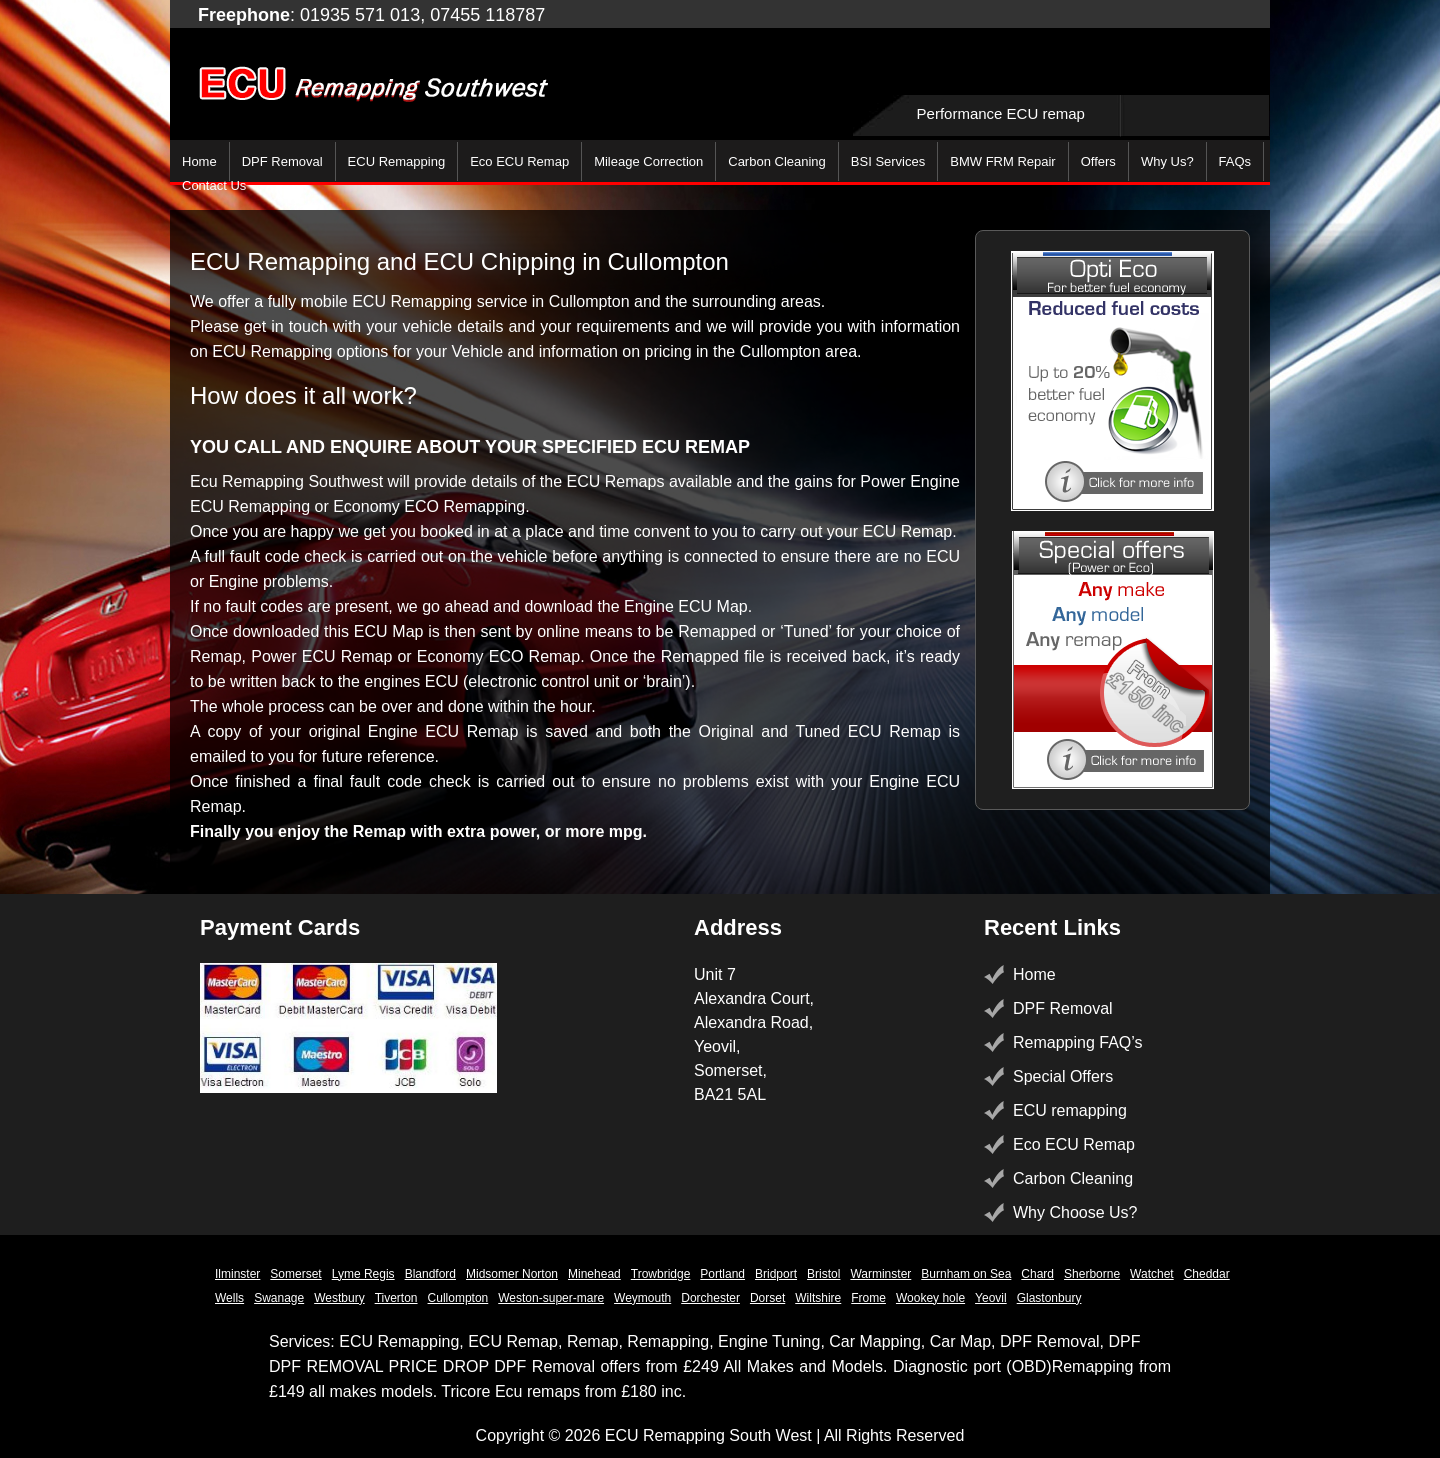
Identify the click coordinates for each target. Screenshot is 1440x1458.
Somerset (295, 1274)
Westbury (339, 1298)
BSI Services (888, 161)
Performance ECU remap (1001, 113)
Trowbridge (661, 1274)
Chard (1037, 1274)
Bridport (776, 1274)
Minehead (594, 1274)
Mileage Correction (648, 161)
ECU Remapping (397, 161)
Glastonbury (1049, 1298)
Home (199, 161)
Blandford (430, 1274)
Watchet (1152, 1274)
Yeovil (991, 1298)
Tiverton (396, 1298)
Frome (868, 1298)
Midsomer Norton (512, 1274)
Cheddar (1207, 1274)
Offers (1098, 161)
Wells (229, 1298)
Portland (722, 1274)
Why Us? (1167, 161)
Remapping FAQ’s (1078, 1042)
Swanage (279, 1298)
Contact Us (214, 185)
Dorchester (710, 1298)
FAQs (1235, 161)
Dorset (767, 1298)
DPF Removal (282, 161)
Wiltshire (818, 1298)
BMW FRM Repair (1002, 161)
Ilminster (237, 1274)
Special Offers (1063, 1076)
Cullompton (458, 1298)
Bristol (823, 1274)
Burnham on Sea (966, 1274)
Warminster (880, 1274)
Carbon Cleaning (777, 161)
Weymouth (642, 1298)
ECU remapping (1070, 1110)
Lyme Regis (363, 1274)
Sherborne (1092, 1274)
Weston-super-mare (551, 1298)
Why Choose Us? (1075, 1212)
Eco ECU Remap (519, 161)
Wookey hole (930, 1298)
